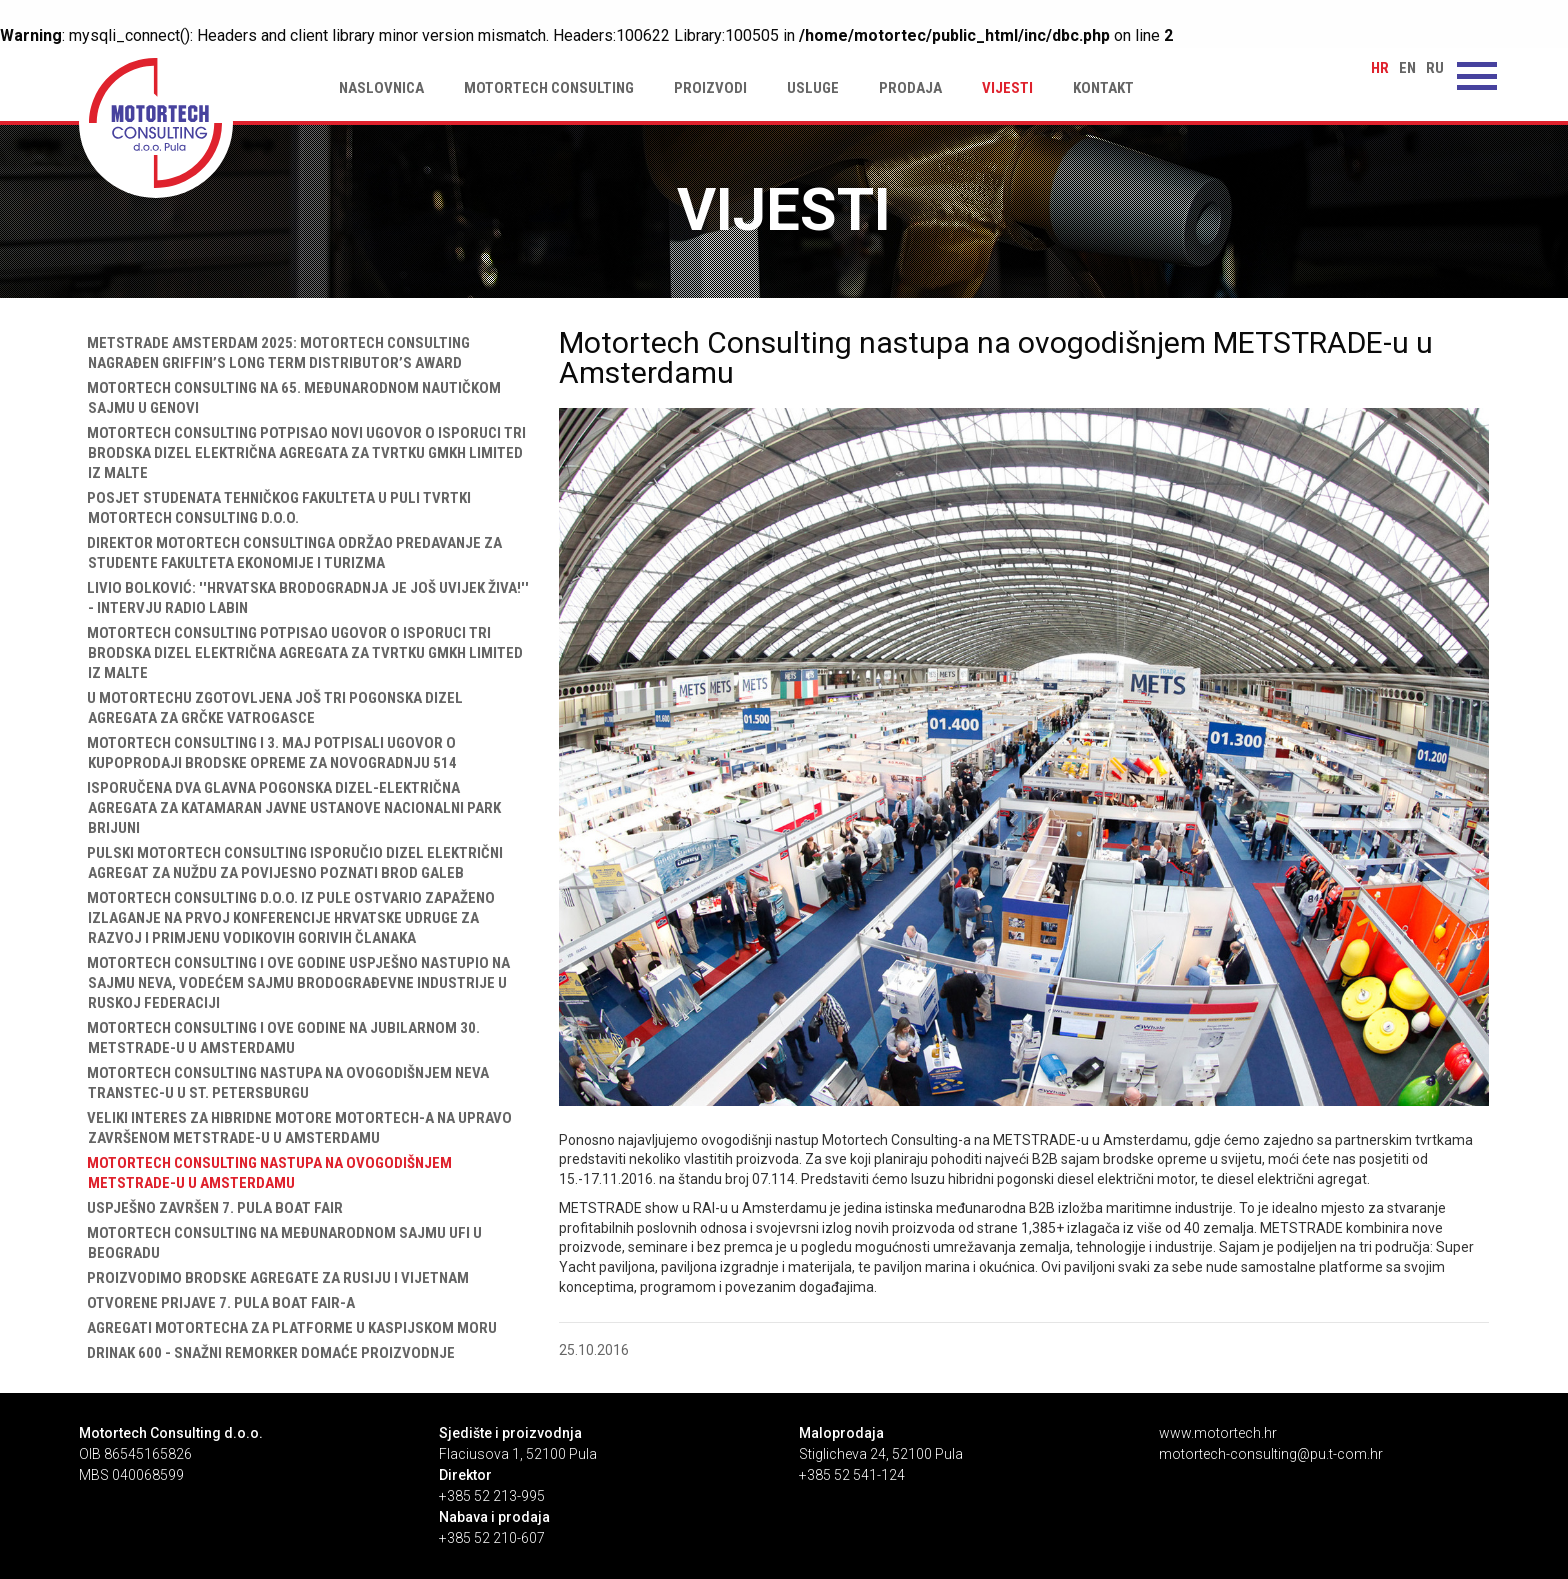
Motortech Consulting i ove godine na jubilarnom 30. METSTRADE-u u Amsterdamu (279, 1038)
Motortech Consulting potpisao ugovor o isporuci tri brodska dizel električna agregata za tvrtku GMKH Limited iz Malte (301, 653)
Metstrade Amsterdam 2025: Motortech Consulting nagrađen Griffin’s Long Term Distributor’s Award (274, 353)
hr (1380, 68)
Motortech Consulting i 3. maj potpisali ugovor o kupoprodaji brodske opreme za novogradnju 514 (268, 753)
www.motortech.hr (1218, 1433)
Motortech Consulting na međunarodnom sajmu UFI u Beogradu (280, 1243)
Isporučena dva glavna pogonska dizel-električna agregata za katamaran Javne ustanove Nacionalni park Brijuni (290, 808)
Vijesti (1007, 88)
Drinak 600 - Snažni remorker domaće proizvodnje (267, 1353)
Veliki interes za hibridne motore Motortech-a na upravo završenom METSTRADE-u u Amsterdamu (295, 1128)
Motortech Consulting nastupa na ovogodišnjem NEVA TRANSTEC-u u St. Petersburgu (284, 1083)
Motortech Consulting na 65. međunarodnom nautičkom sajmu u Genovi (290, 398)
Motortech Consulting (549, 88)
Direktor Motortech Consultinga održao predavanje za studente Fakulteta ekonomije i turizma (290, 553)
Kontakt (1103, 88)
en (1407, 68)
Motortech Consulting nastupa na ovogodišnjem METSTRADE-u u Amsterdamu (265, 1173)
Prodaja (910, 88)
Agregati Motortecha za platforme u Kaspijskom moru (288, 1328)
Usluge (813, 88)
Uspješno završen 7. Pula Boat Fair (211, 1208)
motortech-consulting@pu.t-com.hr (1271, 1454)
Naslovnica (381, 88)
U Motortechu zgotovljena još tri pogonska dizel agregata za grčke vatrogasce (271, 708)
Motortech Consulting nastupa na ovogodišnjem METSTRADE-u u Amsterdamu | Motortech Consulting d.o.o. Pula (156, 123)
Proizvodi (710, 88)
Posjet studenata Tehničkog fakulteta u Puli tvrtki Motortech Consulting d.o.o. (275, 508)
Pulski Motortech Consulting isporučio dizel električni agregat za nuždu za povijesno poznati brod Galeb (291, 863)
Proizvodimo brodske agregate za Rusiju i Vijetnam (274, 1278)
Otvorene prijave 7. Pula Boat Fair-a (217, 1303)
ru (1435, 68)
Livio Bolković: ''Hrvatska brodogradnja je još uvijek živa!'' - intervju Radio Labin (304, 598)
